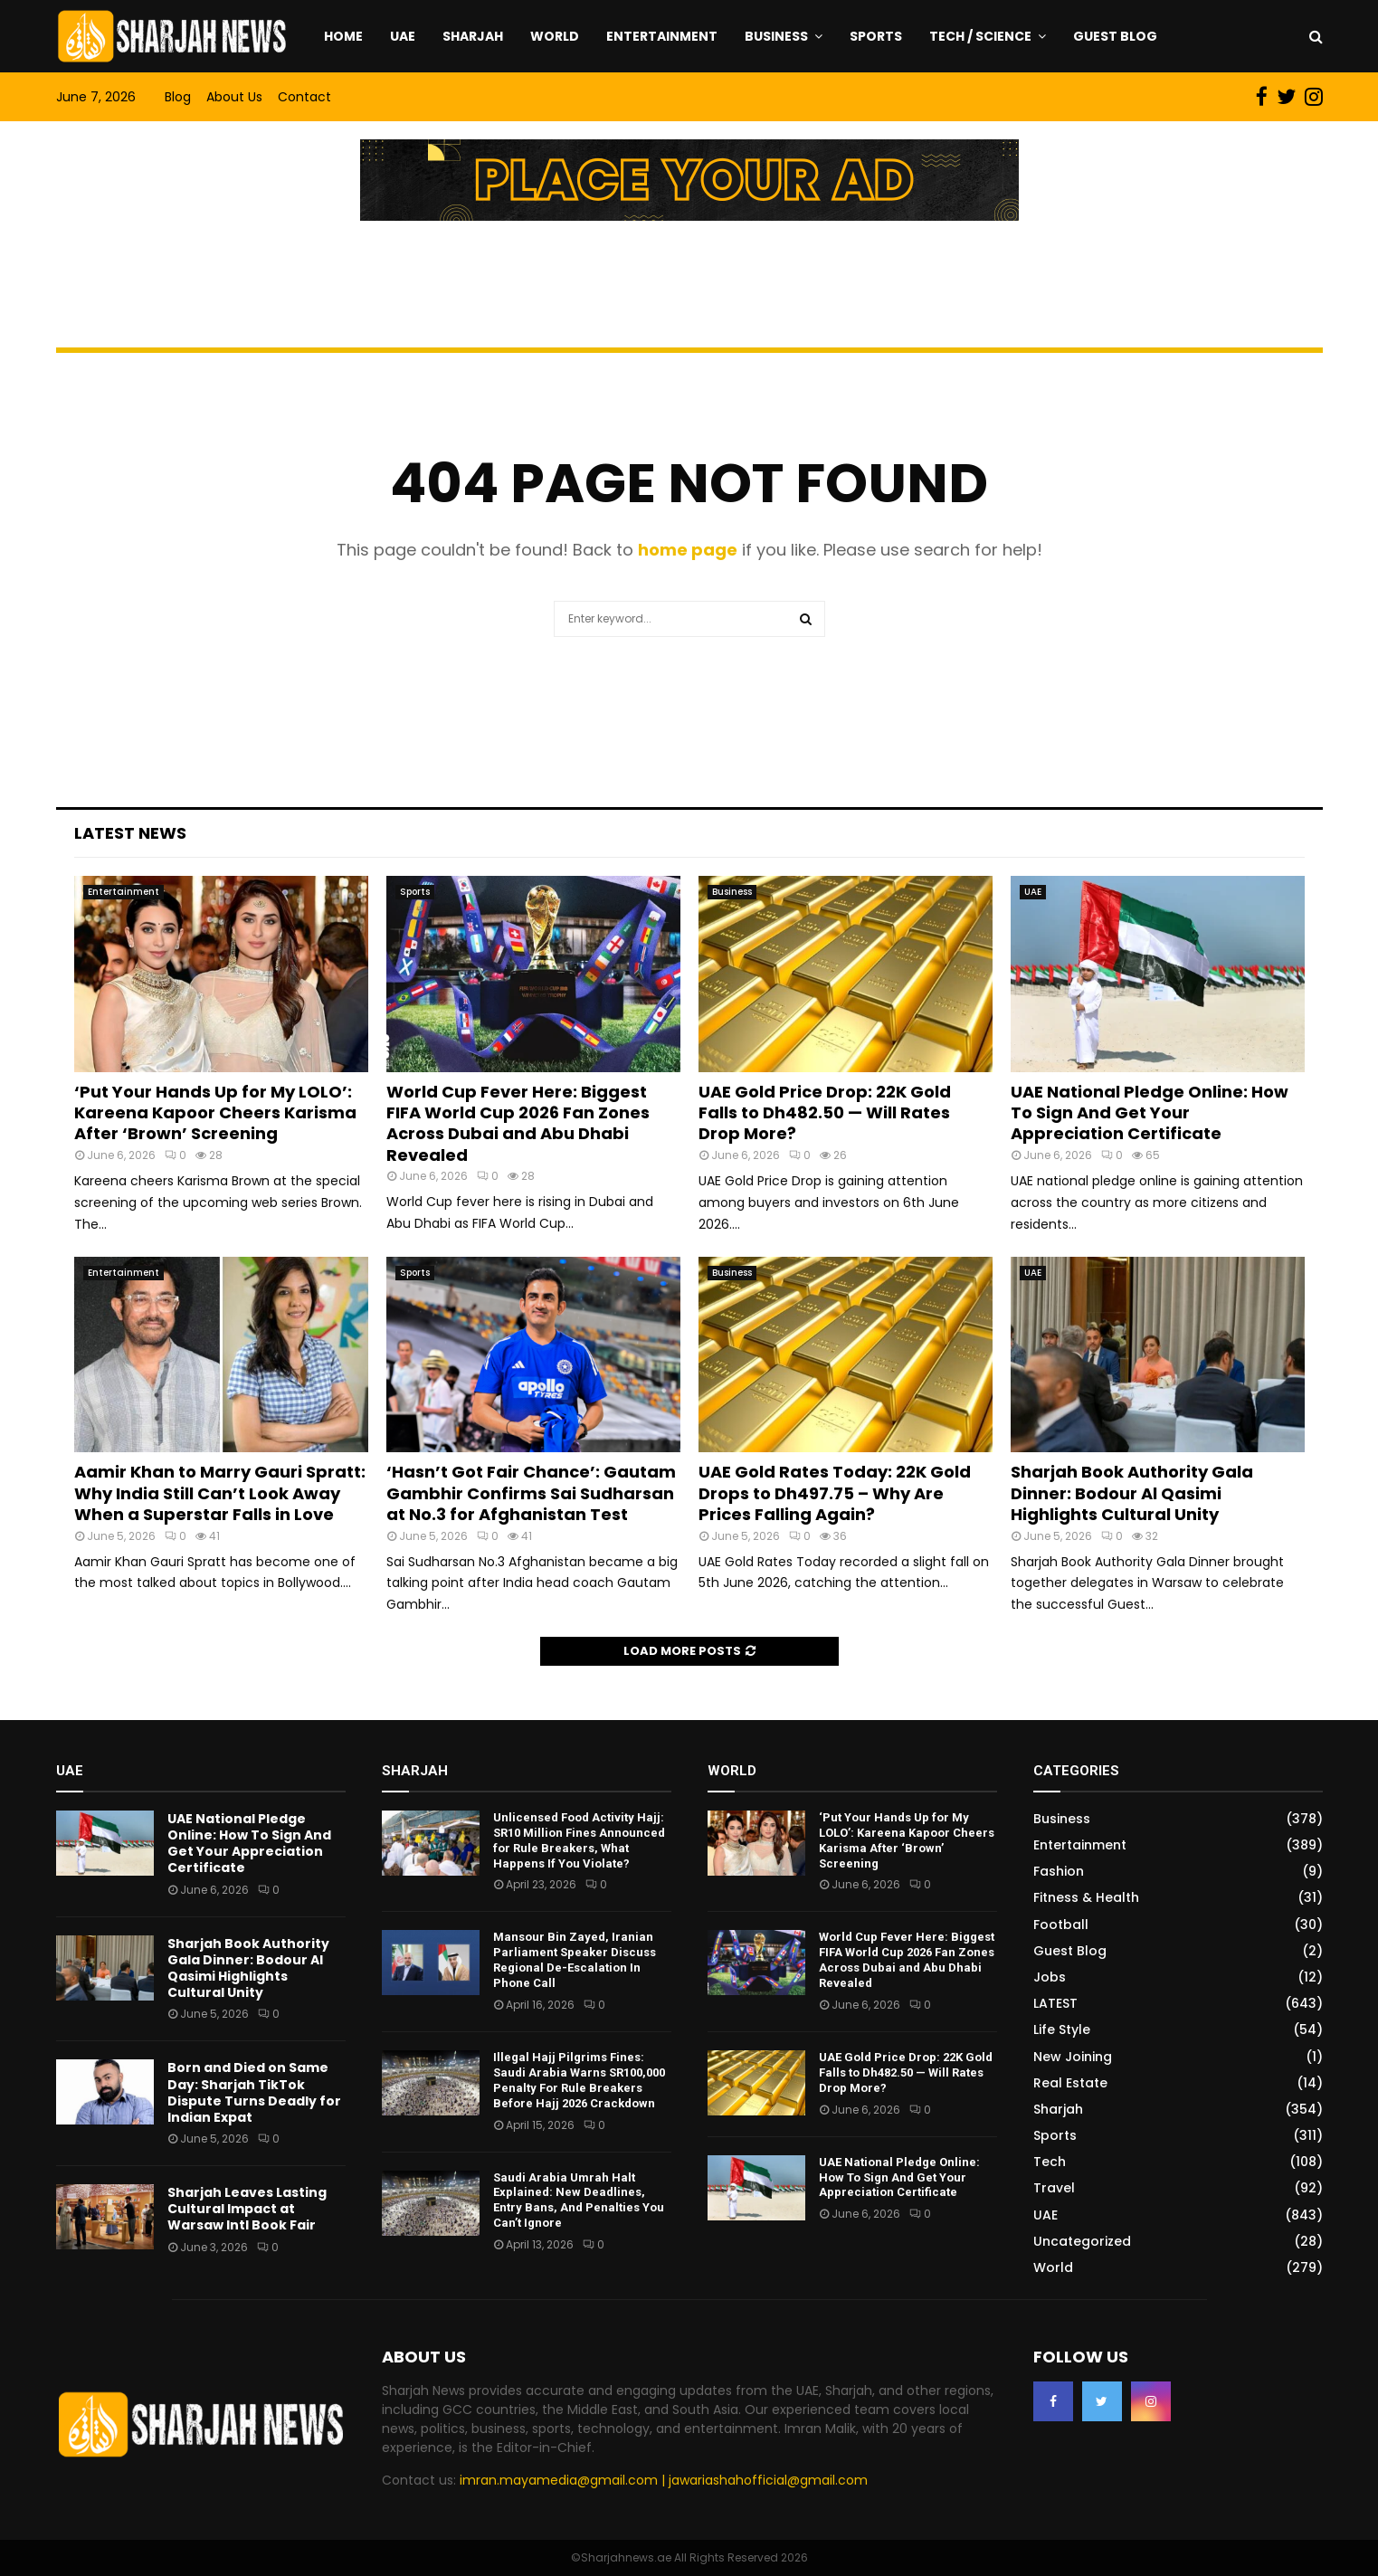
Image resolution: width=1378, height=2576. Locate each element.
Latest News (130, 833)
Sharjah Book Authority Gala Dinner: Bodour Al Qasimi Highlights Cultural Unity (1132, 1493)
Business (776, 36)
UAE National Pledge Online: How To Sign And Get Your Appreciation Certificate (1149, 1112)
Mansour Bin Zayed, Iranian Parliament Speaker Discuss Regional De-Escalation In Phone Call (574, 1960)
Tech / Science (980, 36)
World (554, 36)
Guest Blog (1115, 36)
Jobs (1049, 1977)
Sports (876, 36)
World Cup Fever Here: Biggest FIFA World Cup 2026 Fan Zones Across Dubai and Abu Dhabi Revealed (518, 1123)
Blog (178, 97)
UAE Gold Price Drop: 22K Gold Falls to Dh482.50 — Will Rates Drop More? (825, 1112)
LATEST (1055, 2003)
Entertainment (662, 36)
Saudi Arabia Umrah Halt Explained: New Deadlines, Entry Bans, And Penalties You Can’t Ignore (578, 2200)
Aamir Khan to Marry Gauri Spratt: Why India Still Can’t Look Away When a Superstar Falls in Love (220, 1493)
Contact (304, 97)
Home (343, 36)
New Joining (1072, 2057)
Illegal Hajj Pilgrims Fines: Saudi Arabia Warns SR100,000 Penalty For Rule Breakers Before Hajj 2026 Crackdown (579, 2080)
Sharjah (472, 36)
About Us (234, 97)
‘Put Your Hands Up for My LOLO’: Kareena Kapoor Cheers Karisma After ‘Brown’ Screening (215, 1112)
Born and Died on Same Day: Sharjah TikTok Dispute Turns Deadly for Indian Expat (254, 2092)
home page (687, 549)
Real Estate (1070, 2083)
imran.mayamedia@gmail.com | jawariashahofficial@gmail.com (664, 2480)
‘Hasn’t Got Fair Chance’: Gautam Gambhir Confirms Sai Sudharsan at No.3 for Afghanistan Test (531, 1493)
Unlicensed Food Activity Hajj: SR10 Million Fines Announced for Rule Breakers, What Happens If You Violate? (579, 1840)
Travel (1054, 2188)
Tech (1049, 2162)
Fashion (1058, 1871)
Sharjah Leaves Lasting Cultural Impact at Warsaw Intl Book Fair (247, 2208)
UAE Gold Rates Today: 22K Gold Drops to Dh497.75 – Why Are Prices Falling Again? (835, 1493)
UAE (402, 36)
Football (1060, 1924)
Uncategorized (1082, 2241)
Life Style (1061, 2029)
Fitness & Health (1086, 1897)
